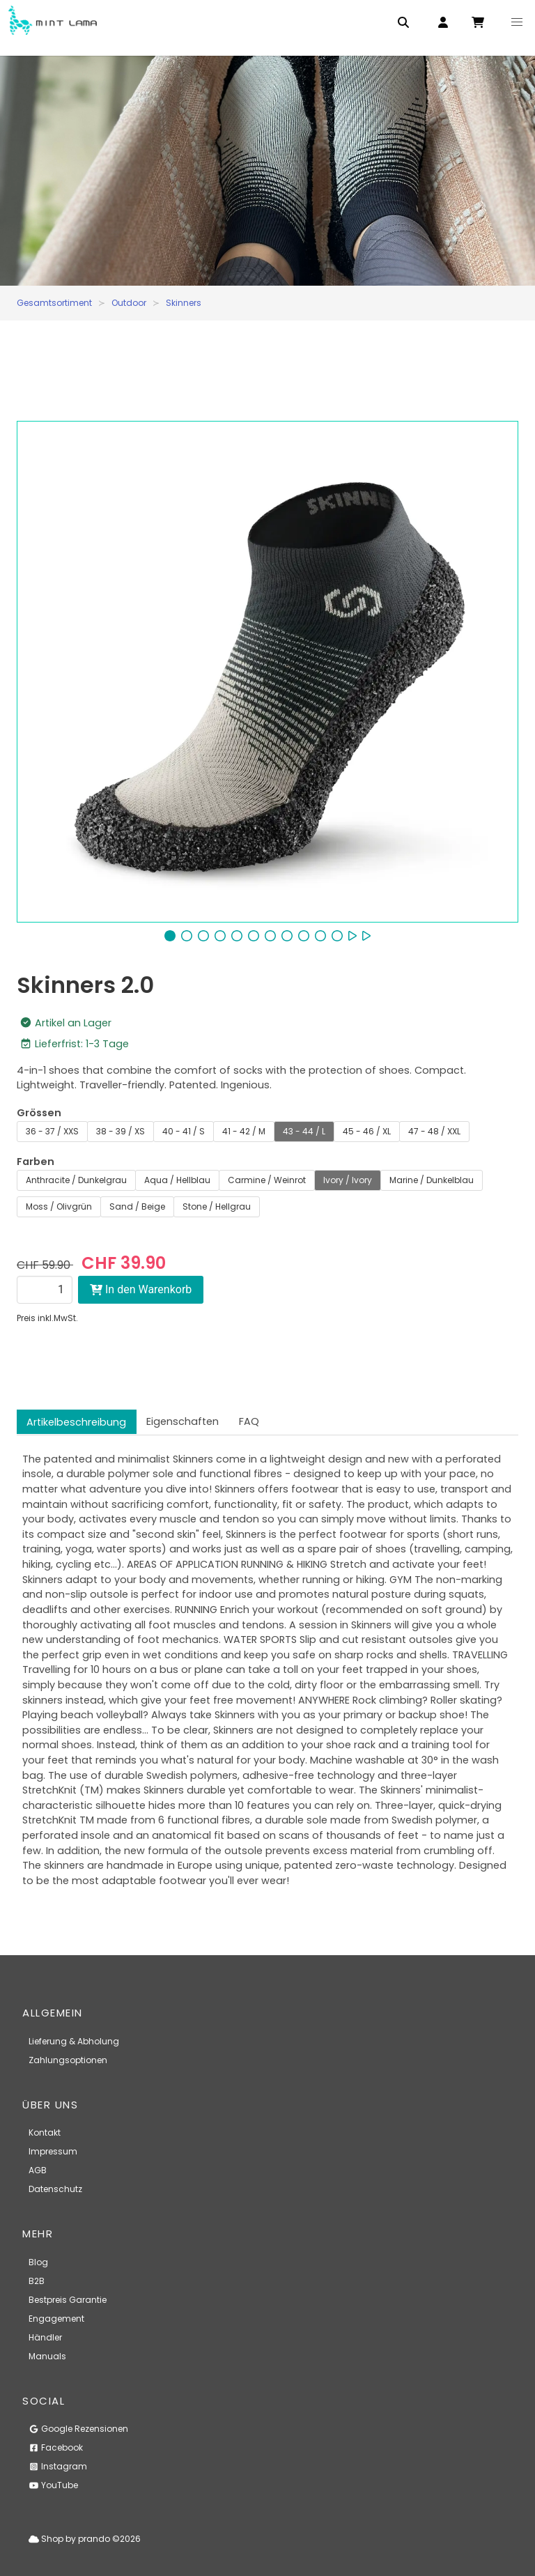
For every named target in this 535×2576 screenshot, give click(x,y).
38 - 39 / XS (120, 1131)
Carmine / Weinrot (267, 1180)
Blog (38, 2262)
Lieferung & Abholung (74, 2041)
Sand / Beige (137, 1206)
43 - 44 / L (304, 1131)
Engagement (56, 2318)
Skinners (183, 303)
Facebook (56, 2447)
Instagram (58, 2466)
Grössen (39, 1113)
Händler (45, 2337)
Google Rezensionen (78, 2429)
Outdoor (128, 303)
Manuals (47, 2356)
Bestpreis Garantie (68, 2300)
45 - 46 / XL (367, 1131)
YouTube (53, 2485)
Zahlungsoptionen (68, 2060)
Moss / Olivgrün (59, 1206)
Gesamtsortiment (54, 303)
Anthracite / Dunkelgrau (76, 1180)
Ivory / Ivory (347, 1180)
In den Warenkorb (141, 1289)
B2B (37, 2281)
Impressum (53, 2151)
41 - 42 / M (243, 1131)
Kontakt (45, 2132)
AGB (38, 2170)
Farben (35, 1162)
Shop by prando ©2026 (85, 2539)
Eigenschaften (182, 1421)
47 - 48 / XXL (434, 1131)
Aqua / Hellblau (177, 1180)
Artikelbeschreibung (76, 1422)
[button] (517, 22)
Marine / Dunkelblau (431, 1180)
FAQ (249, 1421)
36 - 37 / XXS (52, 1131)
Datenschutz (55, 2189)
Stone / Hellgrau (217, 1206)
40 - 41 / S (183, 1131)
